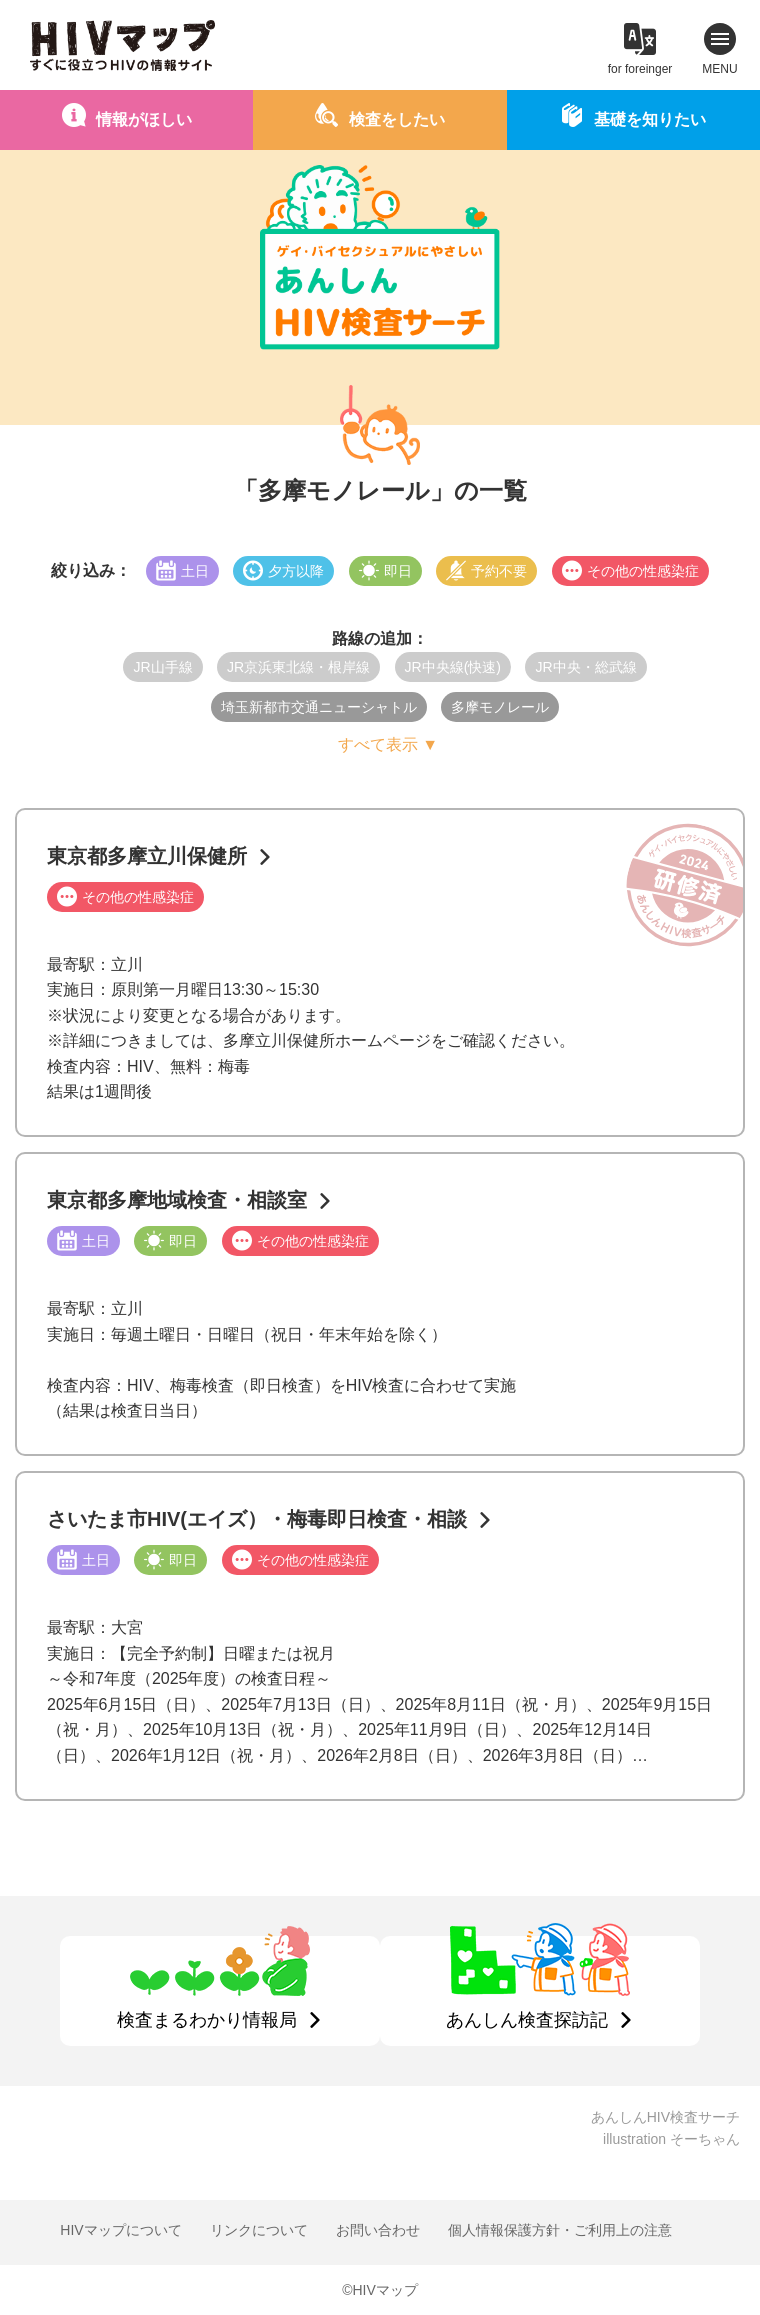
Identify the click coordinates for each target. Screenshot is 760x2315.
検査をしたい (397, 119)
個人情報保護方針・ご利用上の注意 (560, 2230)
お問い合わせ (378, 2230)
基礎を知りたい (650, 119)
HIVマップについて (120, 2230)
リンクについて (259, 2230)
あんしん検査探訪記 (527, 2020)
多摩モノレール (500, 707)
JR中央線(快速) (453, 667)
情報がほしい (144, 119)
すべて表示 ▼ (388, 744)
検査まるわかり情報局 (207, 2020)
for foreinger (640, 69)
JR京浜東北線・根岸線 (298, 667)
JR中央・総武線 (585, 667)
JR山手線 (162, 667)
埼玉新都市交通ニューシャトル (319, 707)
